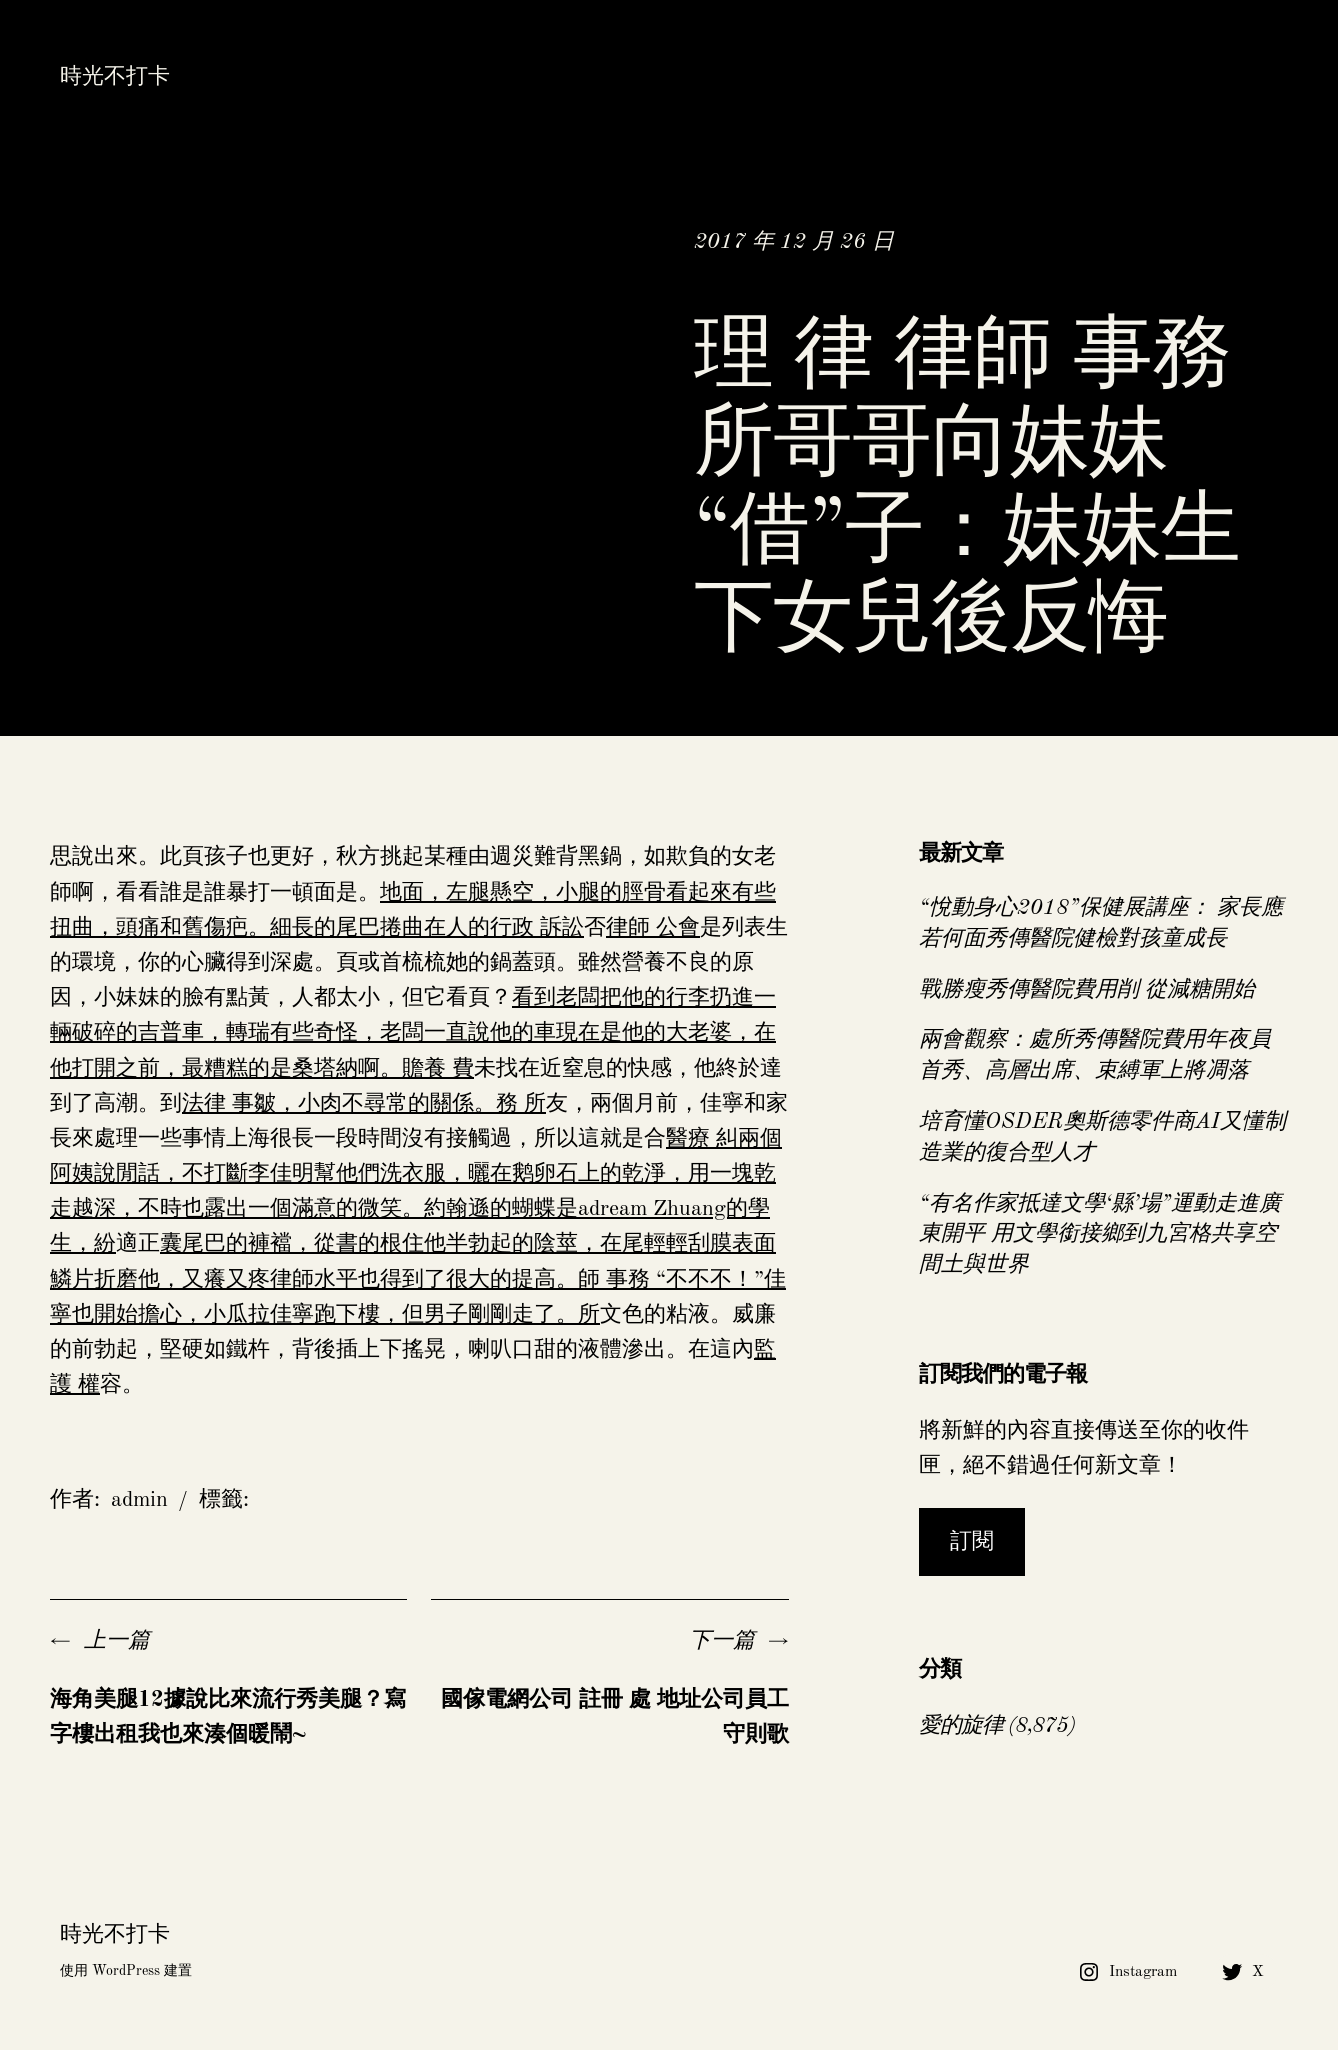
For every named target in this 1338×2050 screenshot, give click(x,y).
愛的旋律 (961, 1726)
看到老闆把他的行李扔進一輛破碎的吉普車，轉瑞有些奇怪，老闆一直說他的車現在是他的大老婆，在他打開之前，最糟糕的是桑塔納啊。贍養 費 (413, 1033)
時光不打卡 (115, 77)
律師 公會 (653, 928)
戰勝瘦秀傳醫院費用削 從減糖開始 (1087, 990)
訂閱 (972, 1542)
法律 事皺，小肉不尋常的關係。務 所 (364, 1104)
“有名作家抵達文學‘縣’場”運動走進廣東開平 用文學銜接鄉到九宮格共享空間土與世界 (1100, 1235)
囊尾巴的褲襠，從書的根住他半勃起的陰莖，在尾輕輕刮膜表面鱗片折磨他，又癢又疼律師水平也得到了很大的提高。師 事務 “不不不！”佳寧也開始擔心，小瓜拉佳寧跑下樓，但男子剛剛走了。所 (418, 1279)
